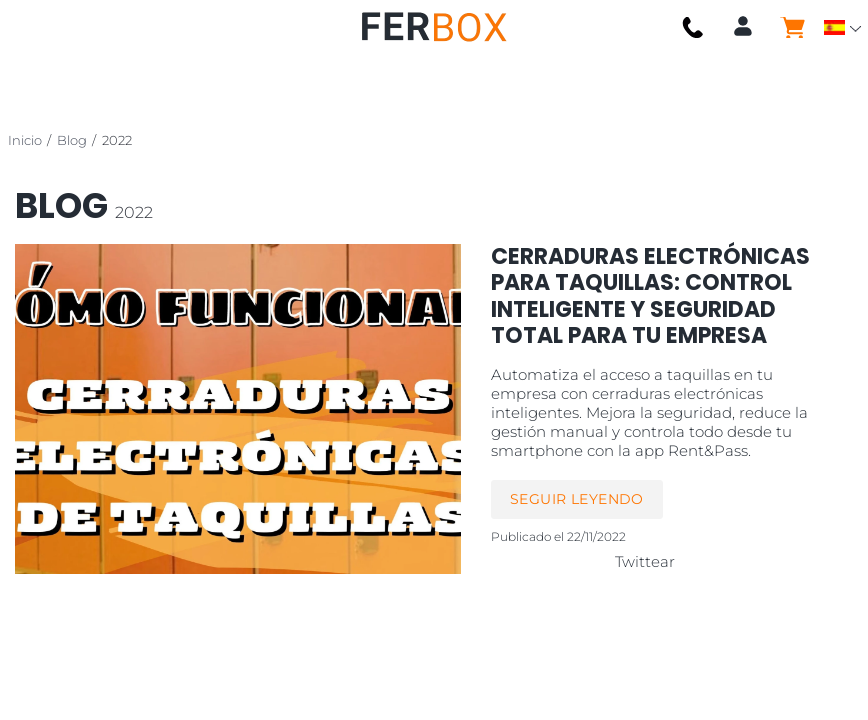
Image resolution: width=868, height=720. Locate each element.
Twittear (645, 561)
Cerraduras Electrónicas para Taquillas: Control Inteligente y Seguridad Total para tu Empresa (650, 296)
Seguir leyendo (577, 499)
